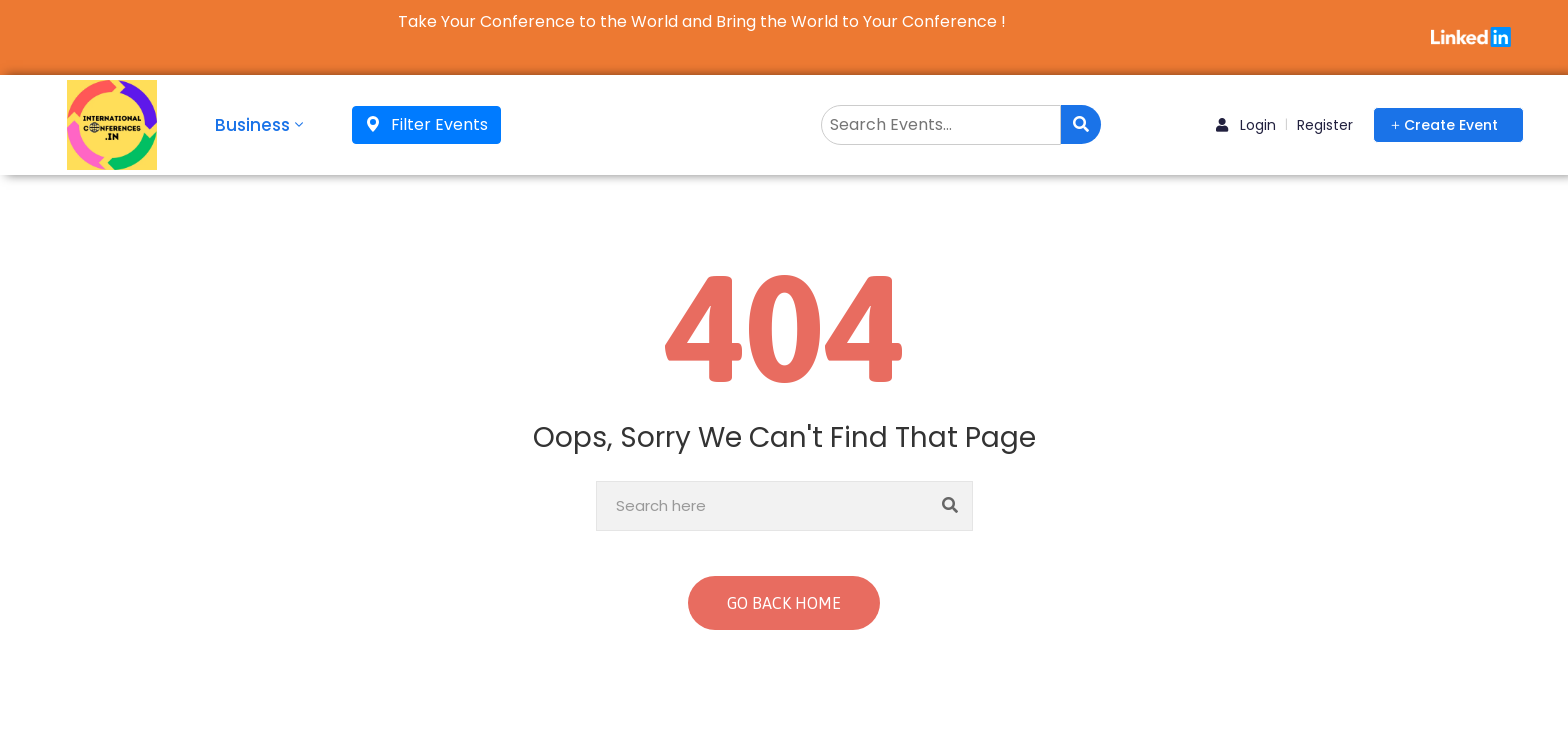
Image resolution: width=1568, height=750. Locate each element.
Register (1325, 125)
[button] (1448, 125)
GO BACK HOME (784, 603)
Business (261, 125)
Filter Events (426, 124)
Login (1246, 125)
